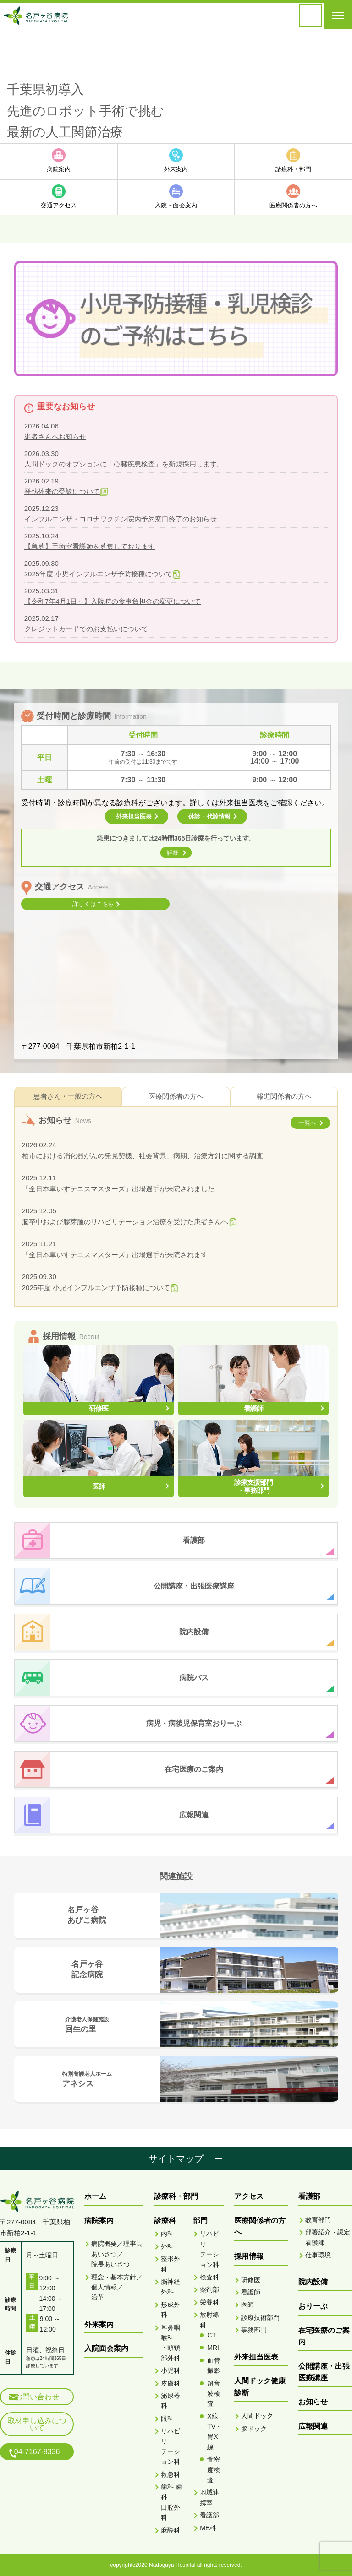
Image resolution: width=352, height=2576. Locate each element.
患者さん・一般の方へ (67, 1095)
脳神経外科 (170, 2285)
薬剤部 (209, 2289)
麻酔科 (170, 2529)
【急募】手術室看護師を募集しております (89, 545)
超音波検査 (213, 2393)
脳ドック (254, 2427)
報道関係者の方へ (284, 1095)
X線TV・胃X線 (214, 2431)
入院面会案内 (106, 2348)
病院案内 (99, 2219)
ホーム (95, 2196)
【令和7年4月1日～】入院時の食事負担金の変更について (112, 600)
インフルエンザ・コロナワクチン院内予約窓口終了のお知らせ (120, 518)
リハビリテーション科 (170, 2445)
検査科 (209, 2276)
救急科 (170, 2473)
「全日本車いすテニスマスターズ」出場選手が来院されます (115, 1254)
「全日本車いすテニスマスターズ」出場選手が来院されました (118, 1188)
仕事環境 (318, 2254)
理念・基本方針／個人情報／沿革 (117, 2286)
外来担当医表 (256, 2356)
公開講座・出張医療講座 (324, 2371)
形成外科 (170, 2308)
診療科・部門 (176, 2196)
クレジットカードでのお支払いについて (86, 628)
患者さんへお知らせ (55, 435)
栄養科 (209, 2301)
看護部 (209, 2514)
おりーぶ (313, 2305)
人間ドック (257, 2415)
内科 (167, 2233)
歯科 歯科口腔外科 (171, 2501)
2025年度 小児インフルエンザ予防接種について (98, 573)
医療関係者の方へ (176, 1095)
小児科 (170, 2370)
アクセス (249, 2196)
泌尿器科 (170, 2399)
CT (211, 2334)
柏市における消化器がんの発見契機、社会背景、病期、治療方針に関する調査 (142, 1155)
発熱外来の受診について (62, 490)
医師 (247, 2304)
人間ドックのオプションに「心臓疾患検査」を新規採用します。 (124, 463)
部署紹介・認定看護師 (327, 2236)
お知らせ (313, 2401)
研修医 (250, 2279)
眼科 (167, 2417)
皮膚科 (170, 2382)
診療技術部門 (260, 2316)
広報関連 (313, 2425)
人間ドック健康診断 (260, 2386)
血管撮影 (213, 2364)
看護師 (250, 2291)
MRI (213, 2347)
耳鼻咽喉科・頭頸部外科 (170, 2342)
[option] (176, 86)
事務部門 (254, 2329)
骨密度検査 (213, 2469)
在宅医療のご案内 (324, 2335)
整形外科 (170, 2263)
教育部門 (318, 2219)
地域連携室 (209, 2496)
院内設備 (313, 2281)
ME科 (208, 2527)
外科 (167, 2245)
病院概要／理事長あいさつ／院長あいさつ (117, 2253)
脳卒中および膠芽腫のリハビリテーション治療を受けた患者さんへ (125, 1221)
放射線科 (209, 2319)
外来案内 (99, 2323)
